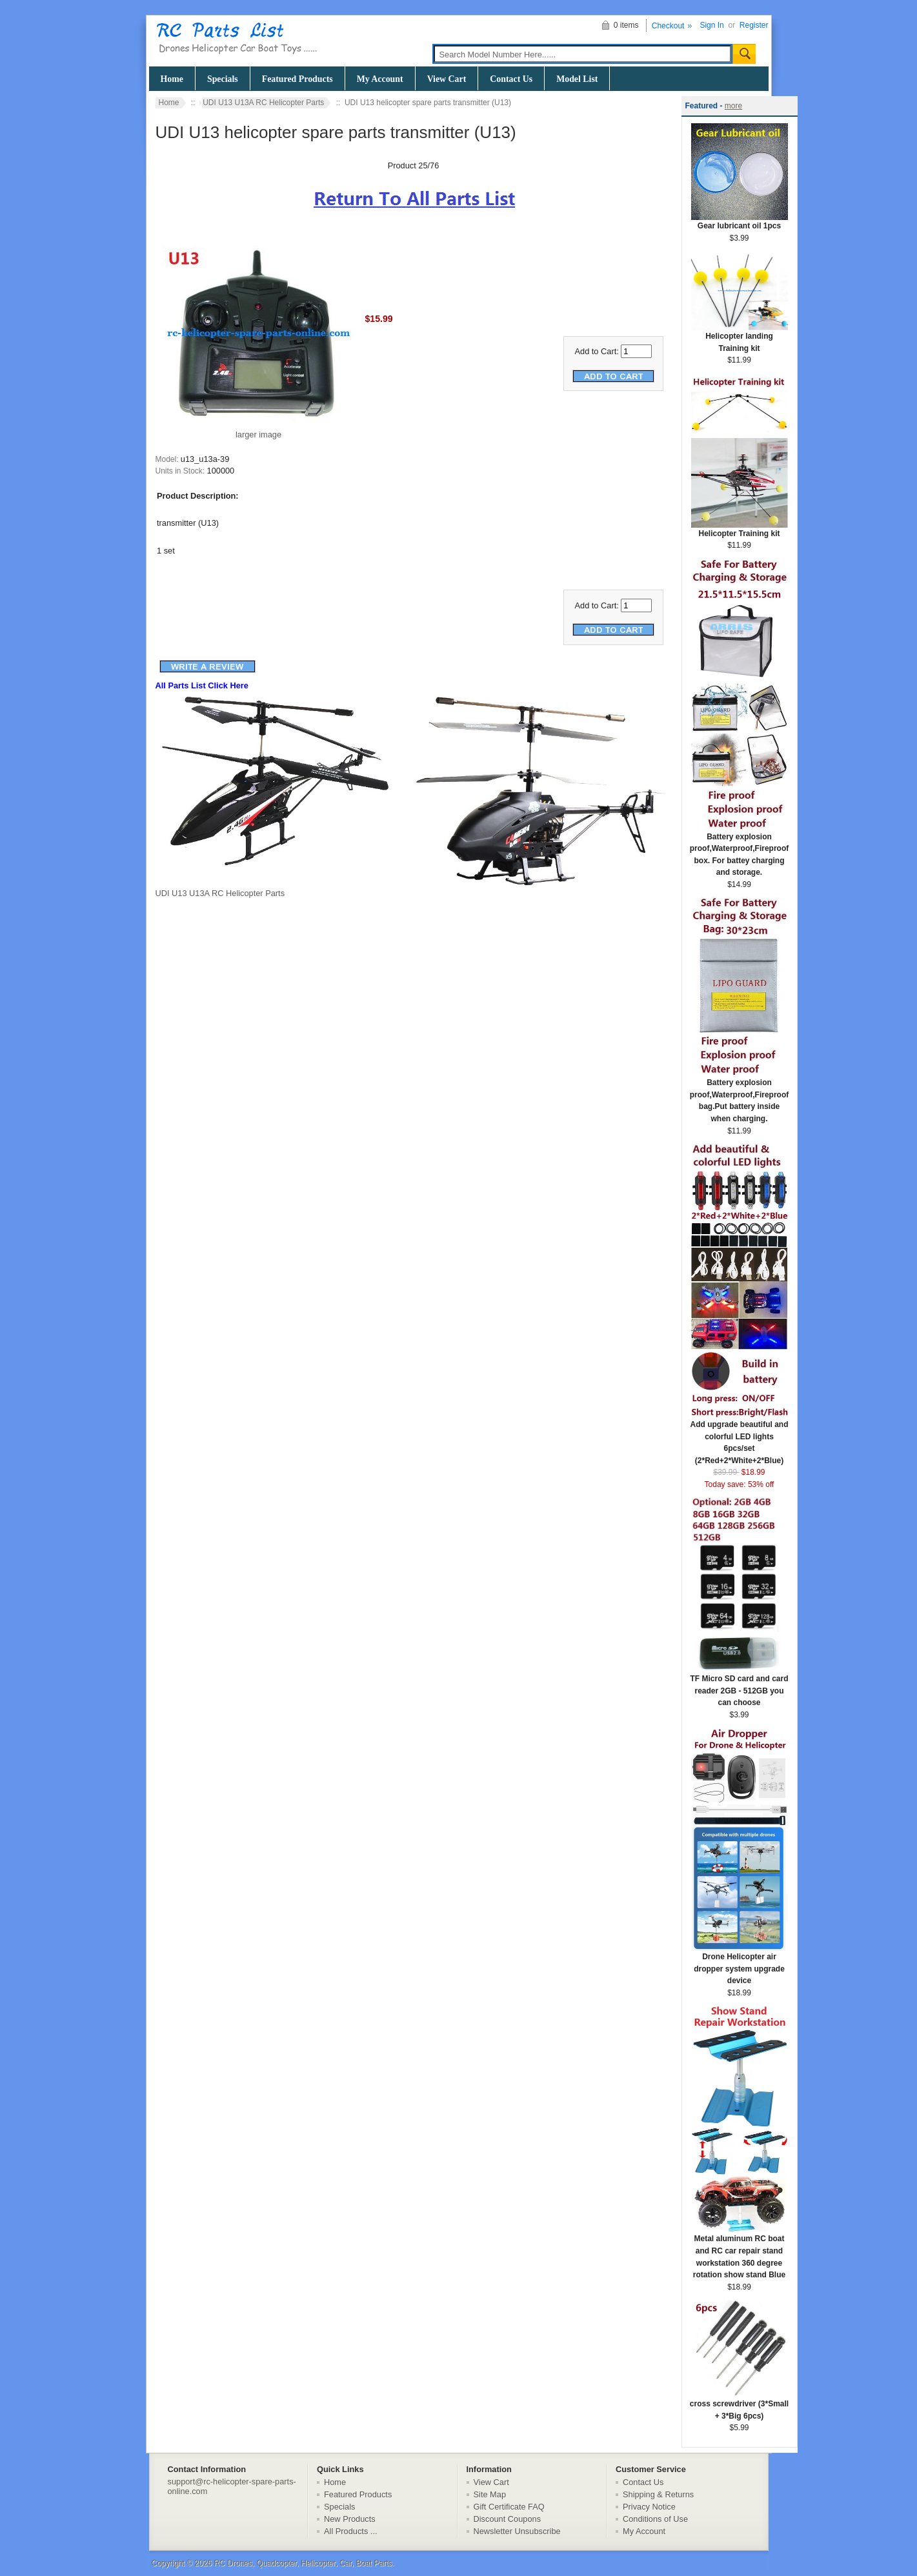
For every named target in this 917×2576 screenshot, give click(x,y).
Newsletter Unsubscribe (517, 2531)
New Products (350, 2519)
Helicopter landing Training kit (739, 338)
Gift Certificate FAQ (509, 2506)
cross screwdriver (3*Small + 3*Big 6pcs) (739, 2406)
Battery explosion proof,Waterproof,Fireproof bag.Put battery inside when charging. (739, 1096)
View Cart (447, 79)
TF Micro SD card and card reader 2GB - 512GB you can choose (739, 1686)
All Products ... (351, 2531)
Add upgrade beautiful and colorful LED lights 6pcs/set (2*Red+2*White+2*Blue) (739, 1438)
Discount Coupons (507, 2519)
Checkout (668, 25)
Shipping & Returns (658, 2494)
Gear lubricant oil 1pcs (739, 221)
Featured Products (297, 79)
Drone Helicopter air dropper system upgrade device (739, 1964)
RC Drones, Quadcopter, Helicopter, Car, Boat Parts (303, 2563)
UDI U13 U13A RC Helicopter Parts (263, 102)
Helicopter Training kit (739, 529)
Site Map (490, 2494)
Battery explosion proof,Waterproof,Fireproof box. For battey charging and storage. (739, 850)
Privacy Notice (649, 2506)
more (733, 105)
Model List (577, 79)
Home (172, 79)
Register (754, 25)
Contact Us (511, 79)
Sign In (711, 25)
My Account (380, 79)
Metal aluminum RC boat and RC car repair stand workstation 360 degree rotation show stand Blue (739, 2252)
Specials (222, 79)
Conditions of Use (655, 2519)
